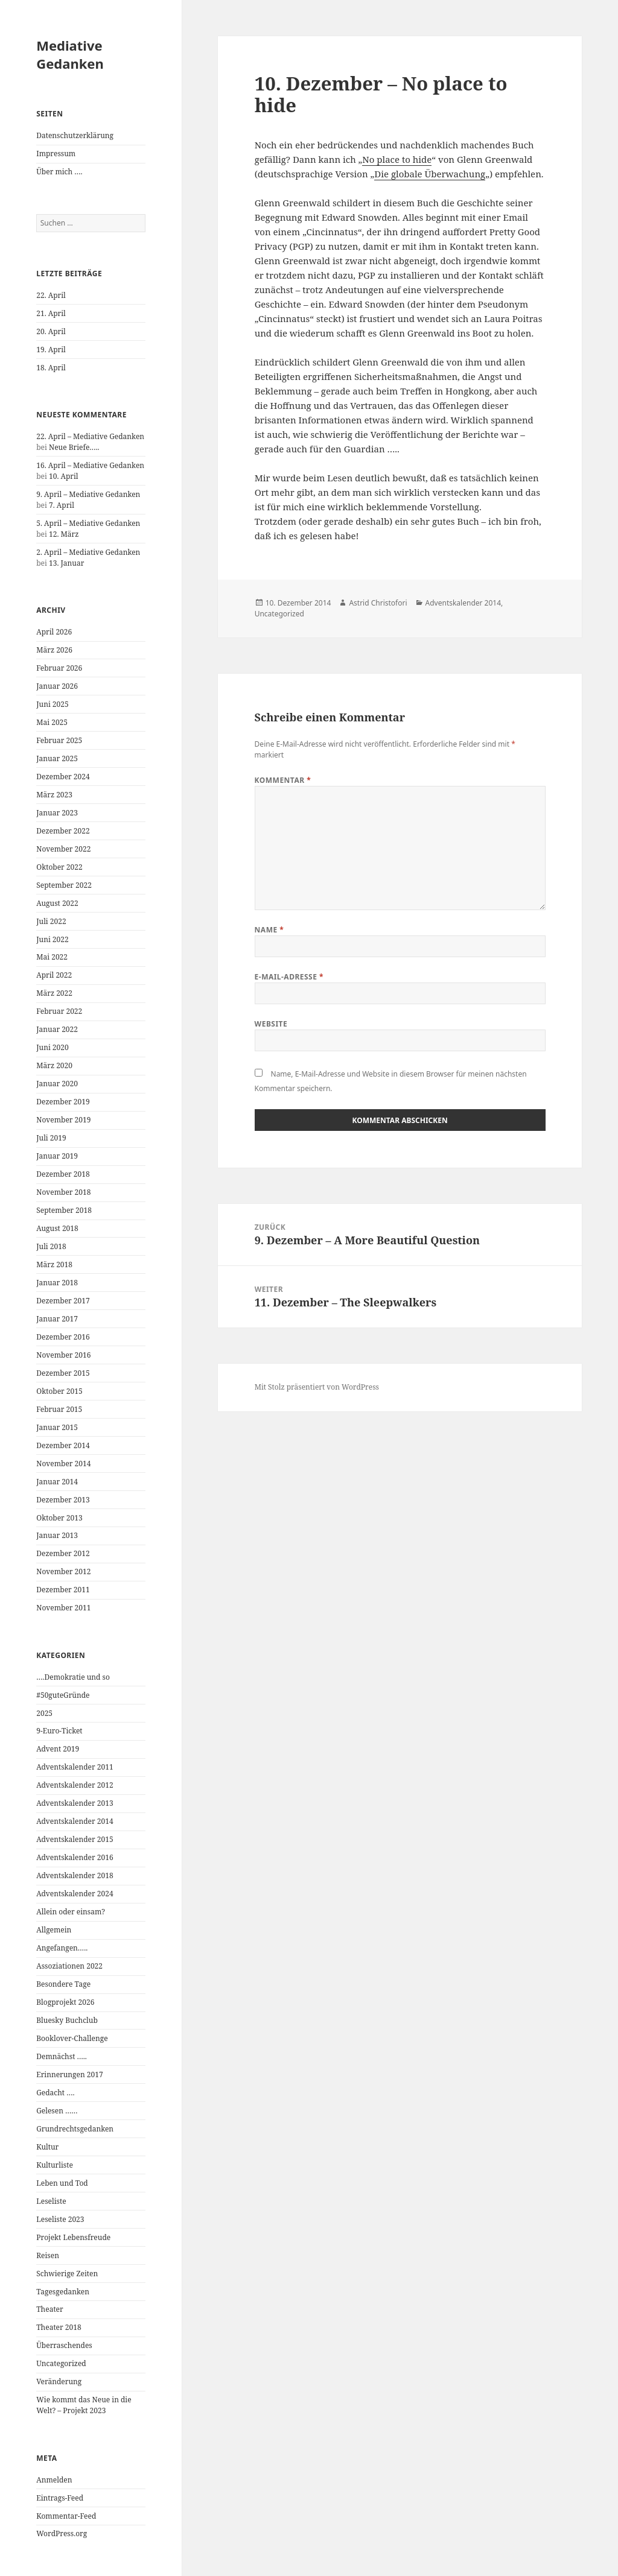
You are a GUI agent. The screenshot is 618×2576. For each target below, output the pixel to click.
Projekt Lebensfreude (73, 2237)
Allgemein (53, 1930)
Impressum (55, 153)
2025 (44, 1713)
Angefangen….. (62, 1948)
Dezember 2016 (62, 1337)
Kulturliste (54, 2165)
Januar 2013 (57, 1535)
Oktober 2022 (59, 867)
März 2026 (54, 650)
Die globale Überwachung (429, 174)
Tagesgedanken (62, 2291)
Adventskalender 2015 (74, 1839)
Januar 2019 (57, 1156)
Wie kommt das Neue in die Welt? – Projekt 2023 (83, 2405)
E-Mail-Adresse (289, 977)
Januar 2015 (57, 1427)
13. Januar (66, 563)
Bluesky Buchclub (67, 2020)
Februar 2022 (59, 1011)
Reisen (47, 2255)
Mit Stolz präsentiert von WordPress (317, 1387)
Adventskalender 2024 (74, 1893)
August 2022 (57, 903)
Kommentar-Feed (66, 2516)
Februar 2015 (59, 1409)
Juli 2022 (51, 921)
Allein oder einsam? (70, 1912)
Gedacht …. (55, 2092)
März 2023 (54, 795)
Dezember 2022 (62, 831)
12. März (63, 534)
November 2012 (63, 1571)
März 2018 (54, 1264)
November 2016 (63, 1355)
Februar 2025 (59, 740)
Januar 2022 (57, 1029)
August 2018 (57, 1228)
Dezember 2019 (62, 1102)
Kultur (47, 2147)
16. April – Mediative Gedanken (90, 465)
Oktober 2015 (59, 1391)
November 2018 (63, 1192)
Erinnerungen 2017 (69, 2074)
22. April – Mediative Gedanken (90, 436)
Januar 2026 (57, 686)
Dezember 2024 (62, 776)
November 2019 (63, 1120)
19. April (51, 349)
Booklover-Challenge (71, 2038)
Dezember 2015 (62, 1373)
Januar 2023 (57, 813)
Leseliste (51, 2201)
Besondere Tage (63, 1984)
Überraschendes (64, 2345)
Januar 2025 (57, 758)
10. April (63, 476)
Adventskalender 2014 (74, 1821)
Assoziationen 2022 (69, 1966)
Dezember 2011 (62, 1589)
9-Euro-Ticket (59, 1731)
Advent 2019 (57, 1749)
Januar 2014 (57, 1481)
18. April (51, 367)
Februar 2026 (59, 668)
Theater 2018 (58, 2327)
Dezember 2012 (62, 1553)
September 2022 (64, 885)
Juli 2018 (51, 1246)
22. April (51, 295)
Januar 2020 (57, 1083)
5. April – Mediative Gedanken (88, 523)
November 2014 (63, 1463)
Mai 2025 (52, 722)
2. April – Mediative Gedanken (88, 552)
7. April (61, 505)
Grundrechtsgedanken (74, 2129)
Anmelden (54, 2480)
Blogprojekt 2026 (65, 2002)
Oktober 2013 (59, 1518)
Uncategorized (61, 2363)
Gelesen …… (56, 2111)
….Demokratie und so (73, 1677)
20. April (51, 331)
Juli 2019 (51, 1138)
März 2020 (54, 1065)
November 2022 (63, 849)
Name (269, 930)
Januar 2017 (57, 1319)
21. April (51, 313)
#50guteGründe (62, 1695)
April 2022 (54, 975)
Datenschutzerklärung (74, 135)
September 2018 (64, 1210)
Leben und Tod (62, 2183)
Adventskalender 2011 (74, 1767)
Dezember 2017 (62, 1301)
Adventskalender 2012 (74, 1785)
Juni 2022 (52, 939)
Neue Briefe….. (74, 447)
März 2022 (54, 993)
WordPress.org (61, 2533)
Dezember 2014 (62, 1445)
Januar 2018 (57, 1282)
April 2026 (54, 632)
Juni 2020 (52, 1047)
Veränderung (58, 2381)
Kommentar (283, 780)
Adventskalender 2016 (74, 1857)
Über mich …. (59, 171)
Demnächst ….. (61, 2056)
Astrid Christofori (378, 603)
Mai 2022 (52, 957)
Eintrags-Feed (59, 2498)
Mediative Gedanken (70, 54)
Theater (49, 2309)
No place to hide (397, 159)
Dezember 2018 (62, 1174)
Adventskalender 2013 (74, 1803)
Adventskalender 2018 (74, 1875)
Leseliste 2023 (60, 2219)
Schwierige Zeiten (67, 2273)
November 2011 (63, 1608)
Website (271, 1024)
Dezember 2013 (62, 1500)
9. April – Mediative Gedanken (88, 494)
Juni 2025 (52, 704)
